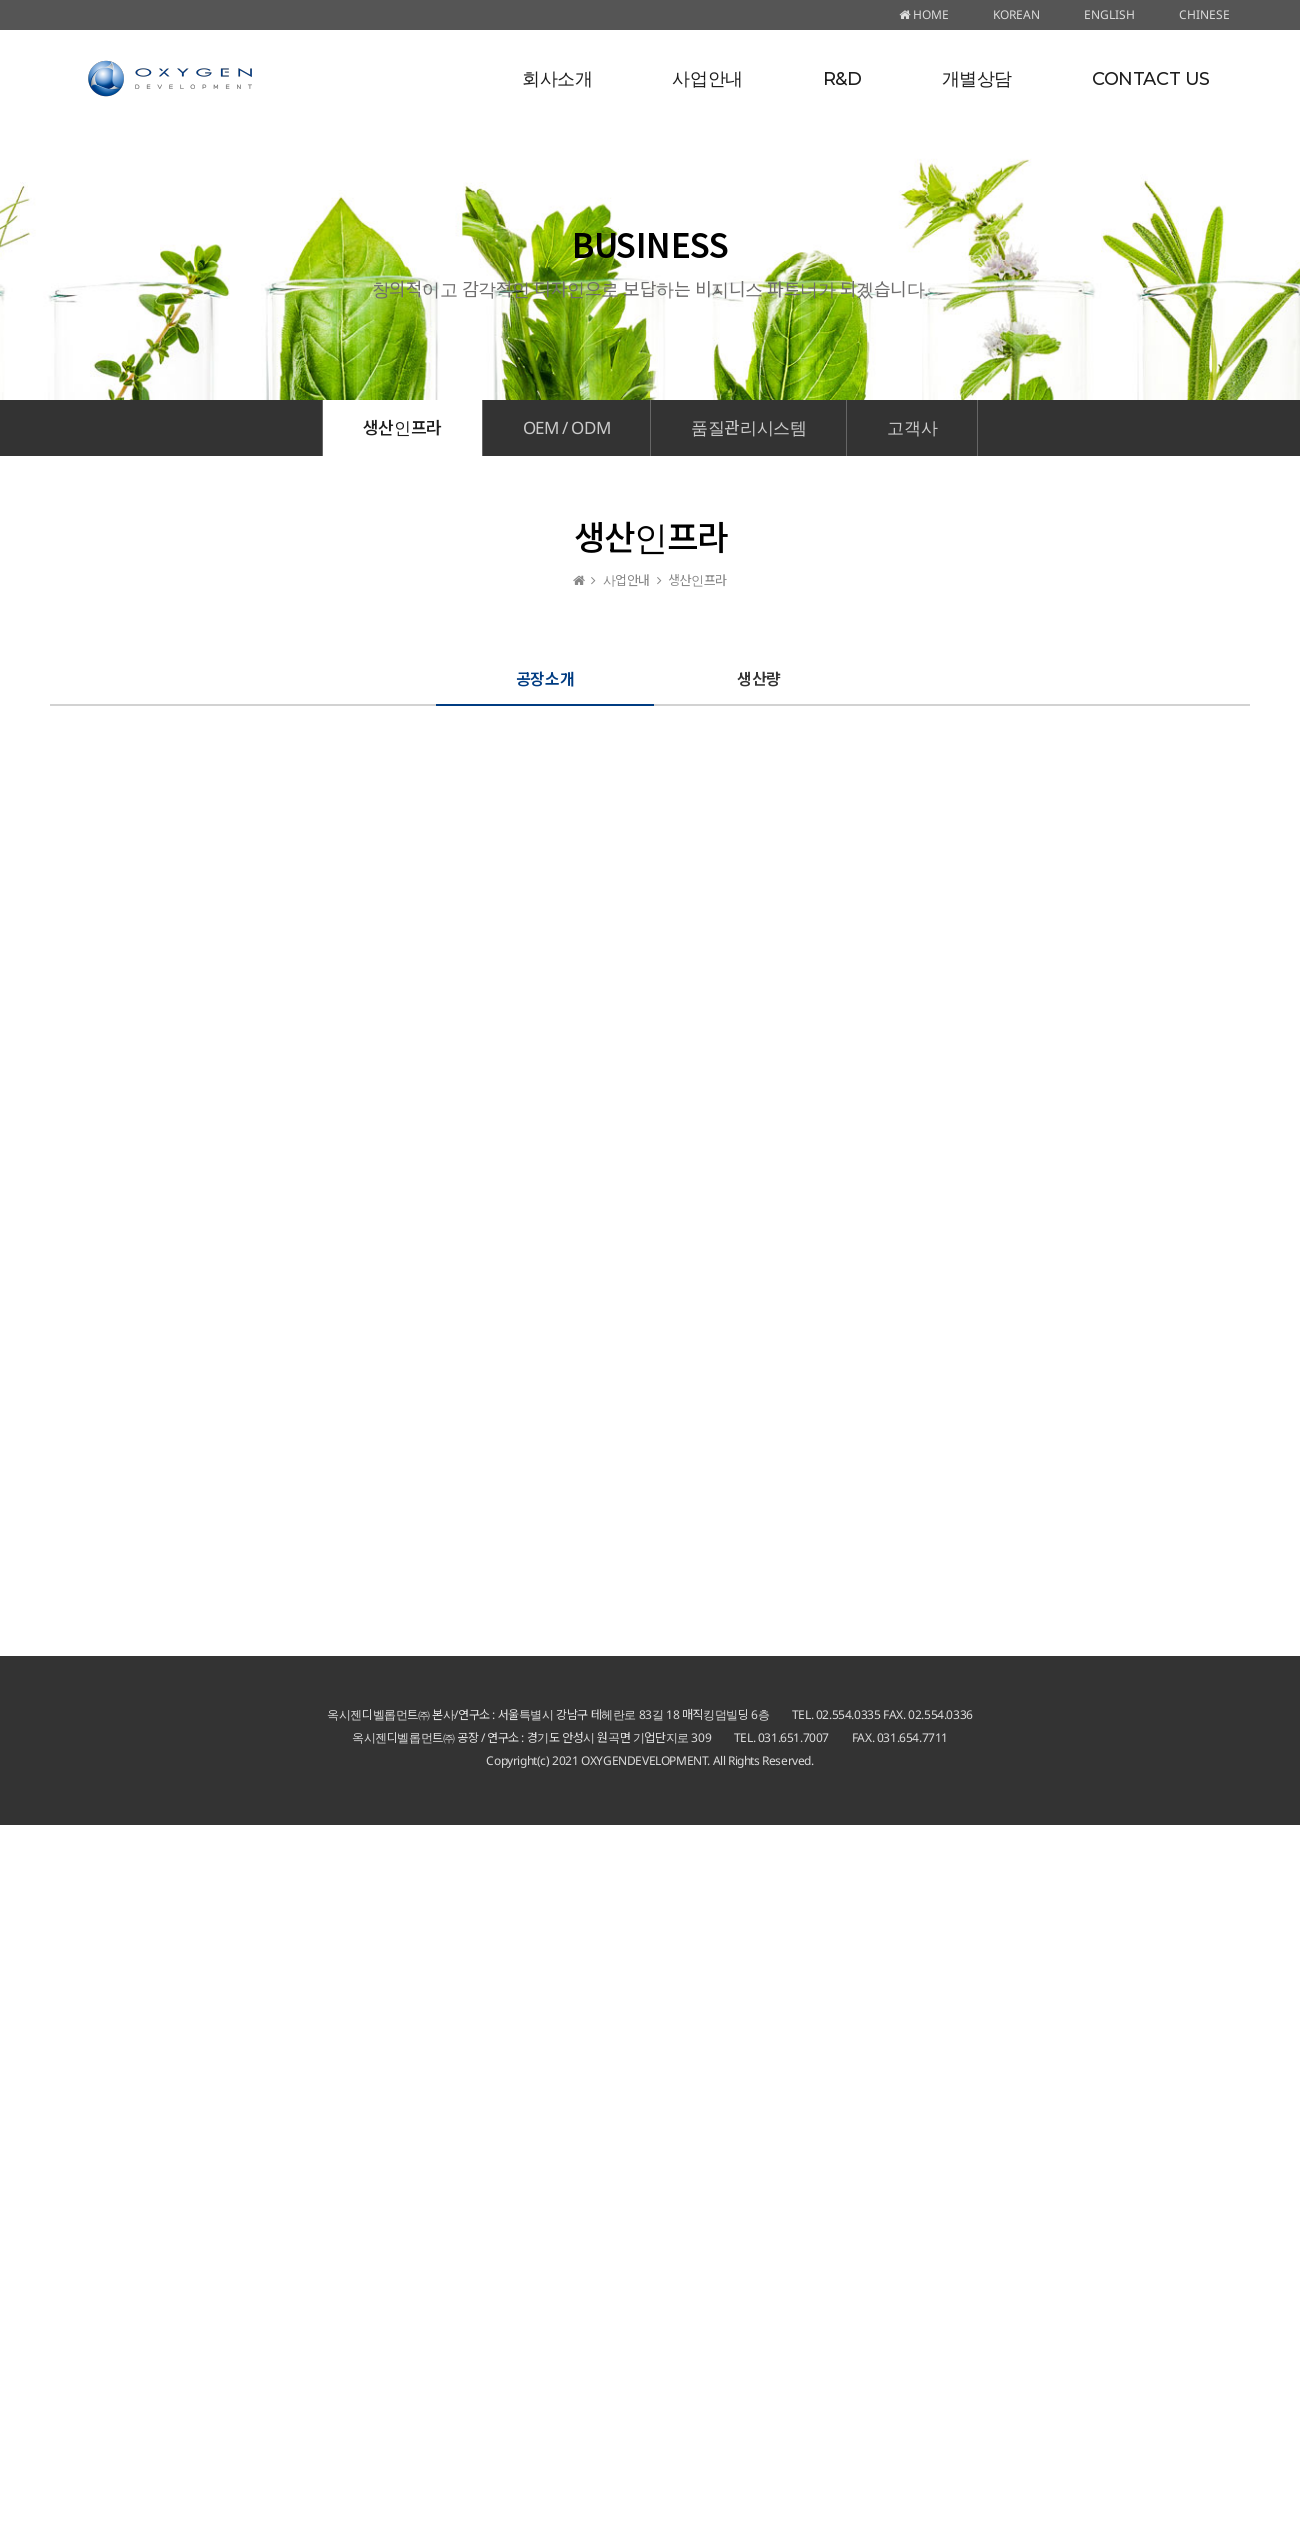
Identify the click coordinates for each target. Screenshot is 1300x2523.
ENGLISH (1109, 14)
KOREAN (1016, 14)
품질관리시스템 (748, 427)
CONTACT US (1151, 79)
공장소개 (545, 678)
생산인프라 (402, 427)
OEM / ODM (566, 427)
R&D (842, 79)
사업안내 (707, 79)
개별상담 (977, 79)
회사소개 (557, 79)
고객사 (912, 427)
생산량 (759, 678)
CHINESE (1204, 14)
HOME (924, 14)
